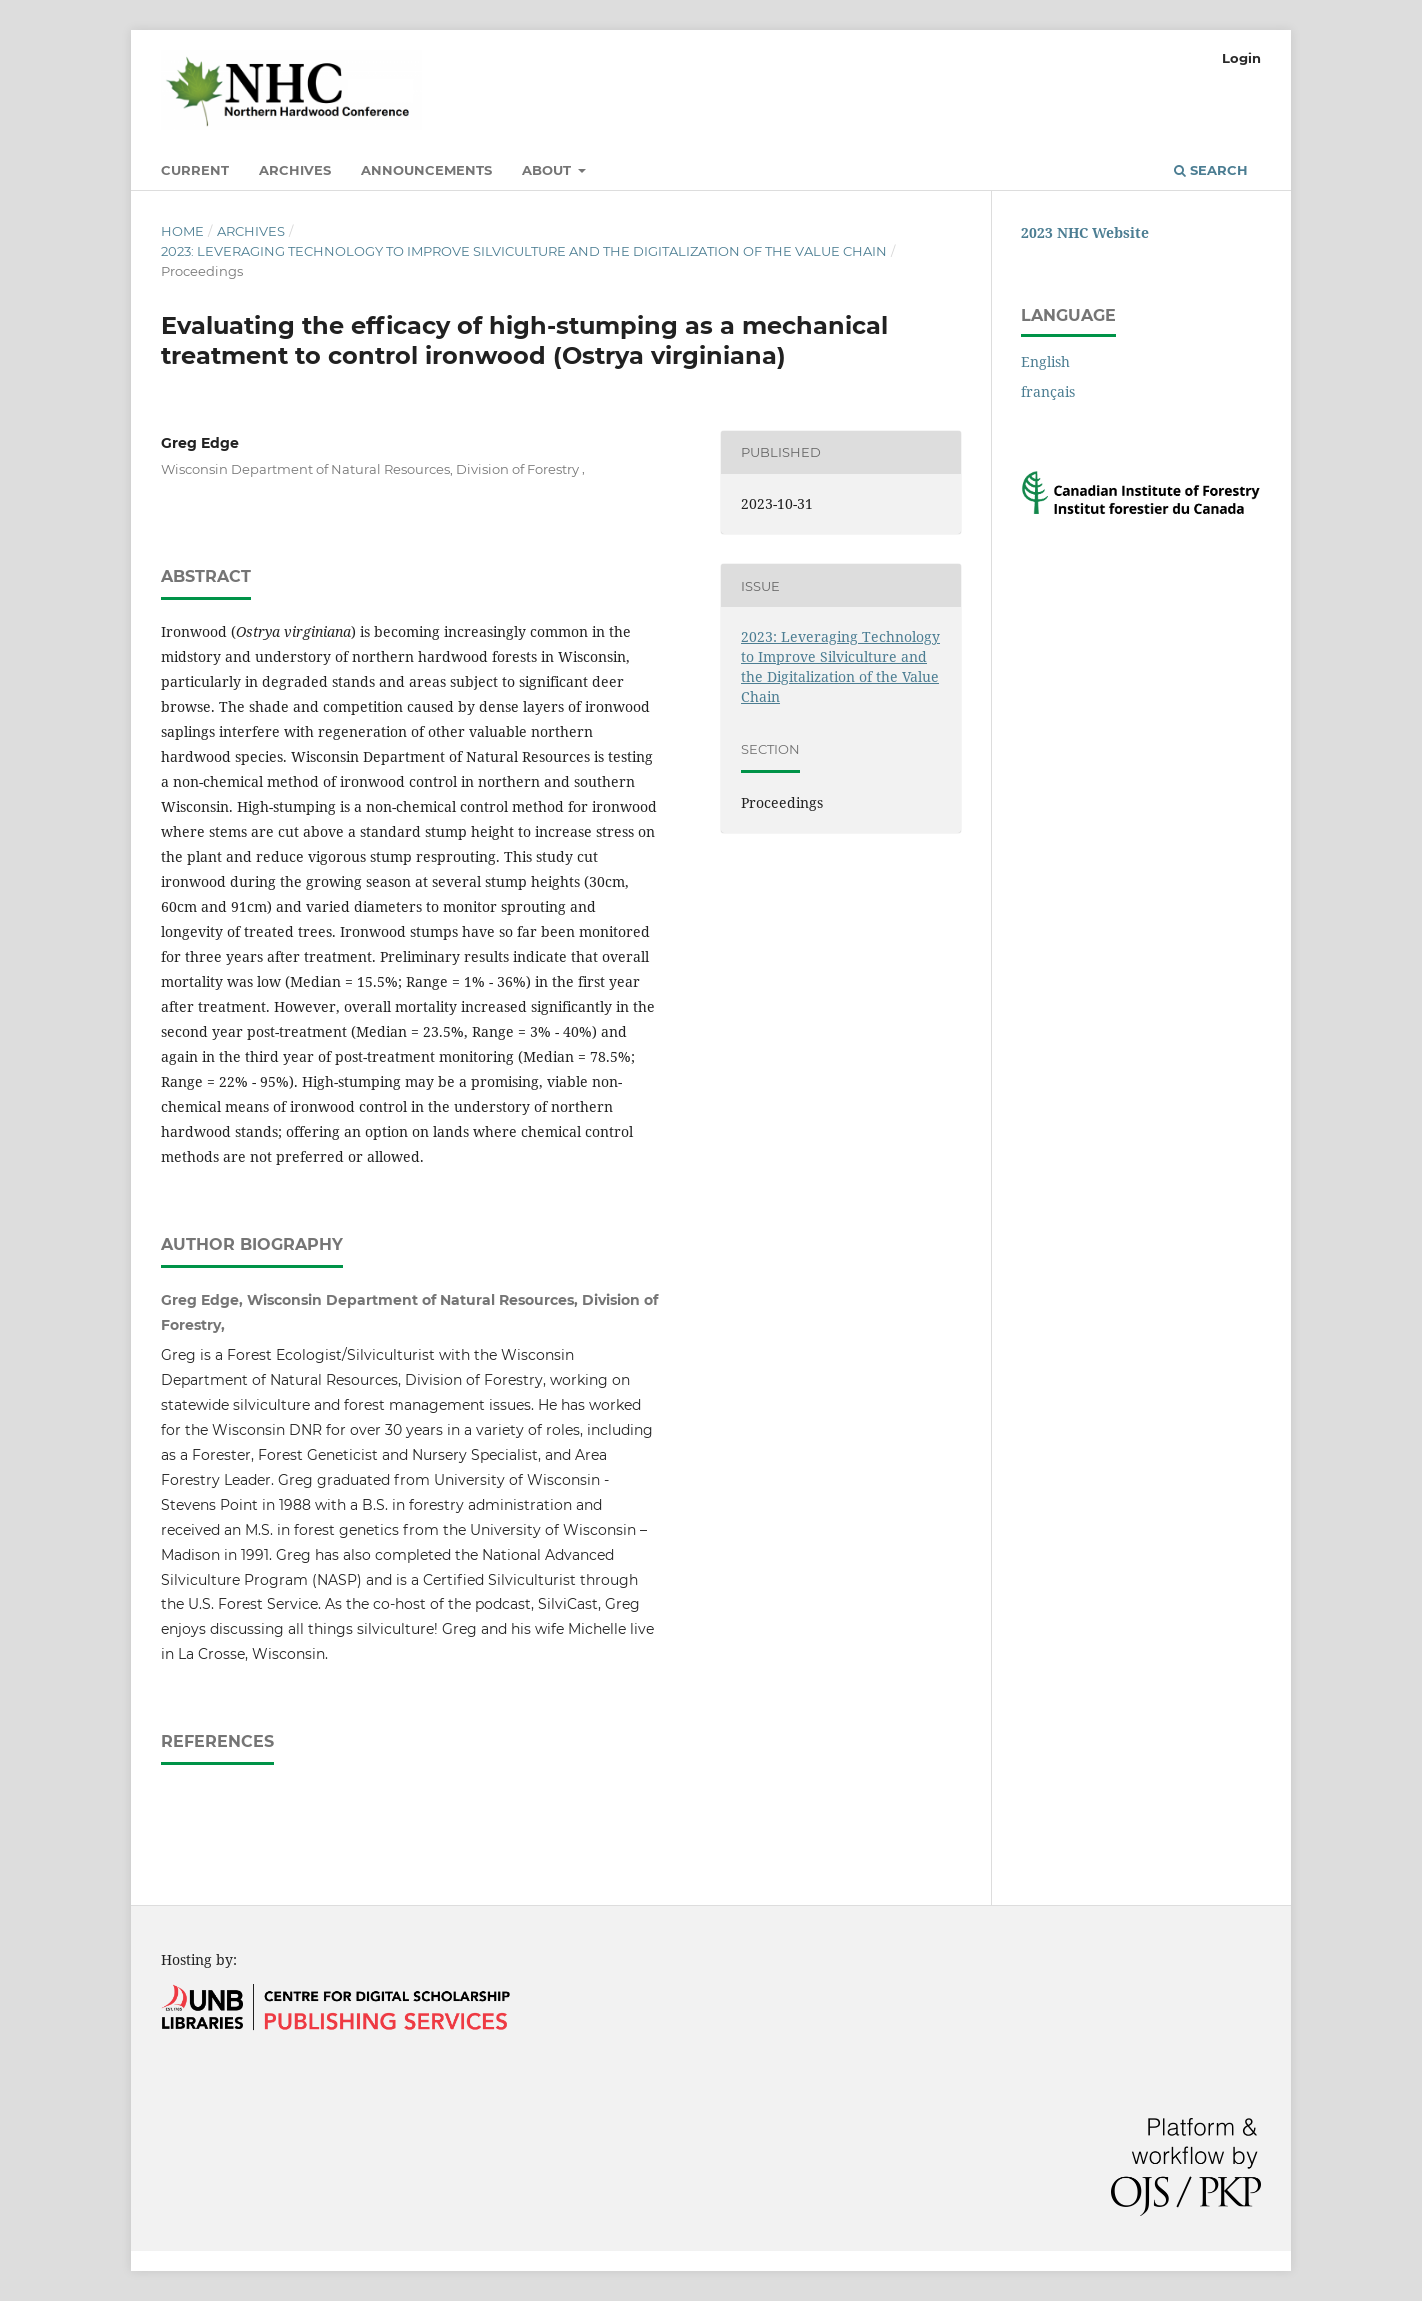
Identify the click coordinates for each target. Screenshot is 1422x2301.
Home (182, 231)
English (1045, 361)
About (548, 170)
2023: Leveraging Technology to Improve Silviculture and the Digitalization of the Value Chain (524, 251)
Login (1241, 58)
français (1048, 391)
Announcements (426, 170)
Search (1211, 170)
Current (195, 170)
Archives (295, 170)
